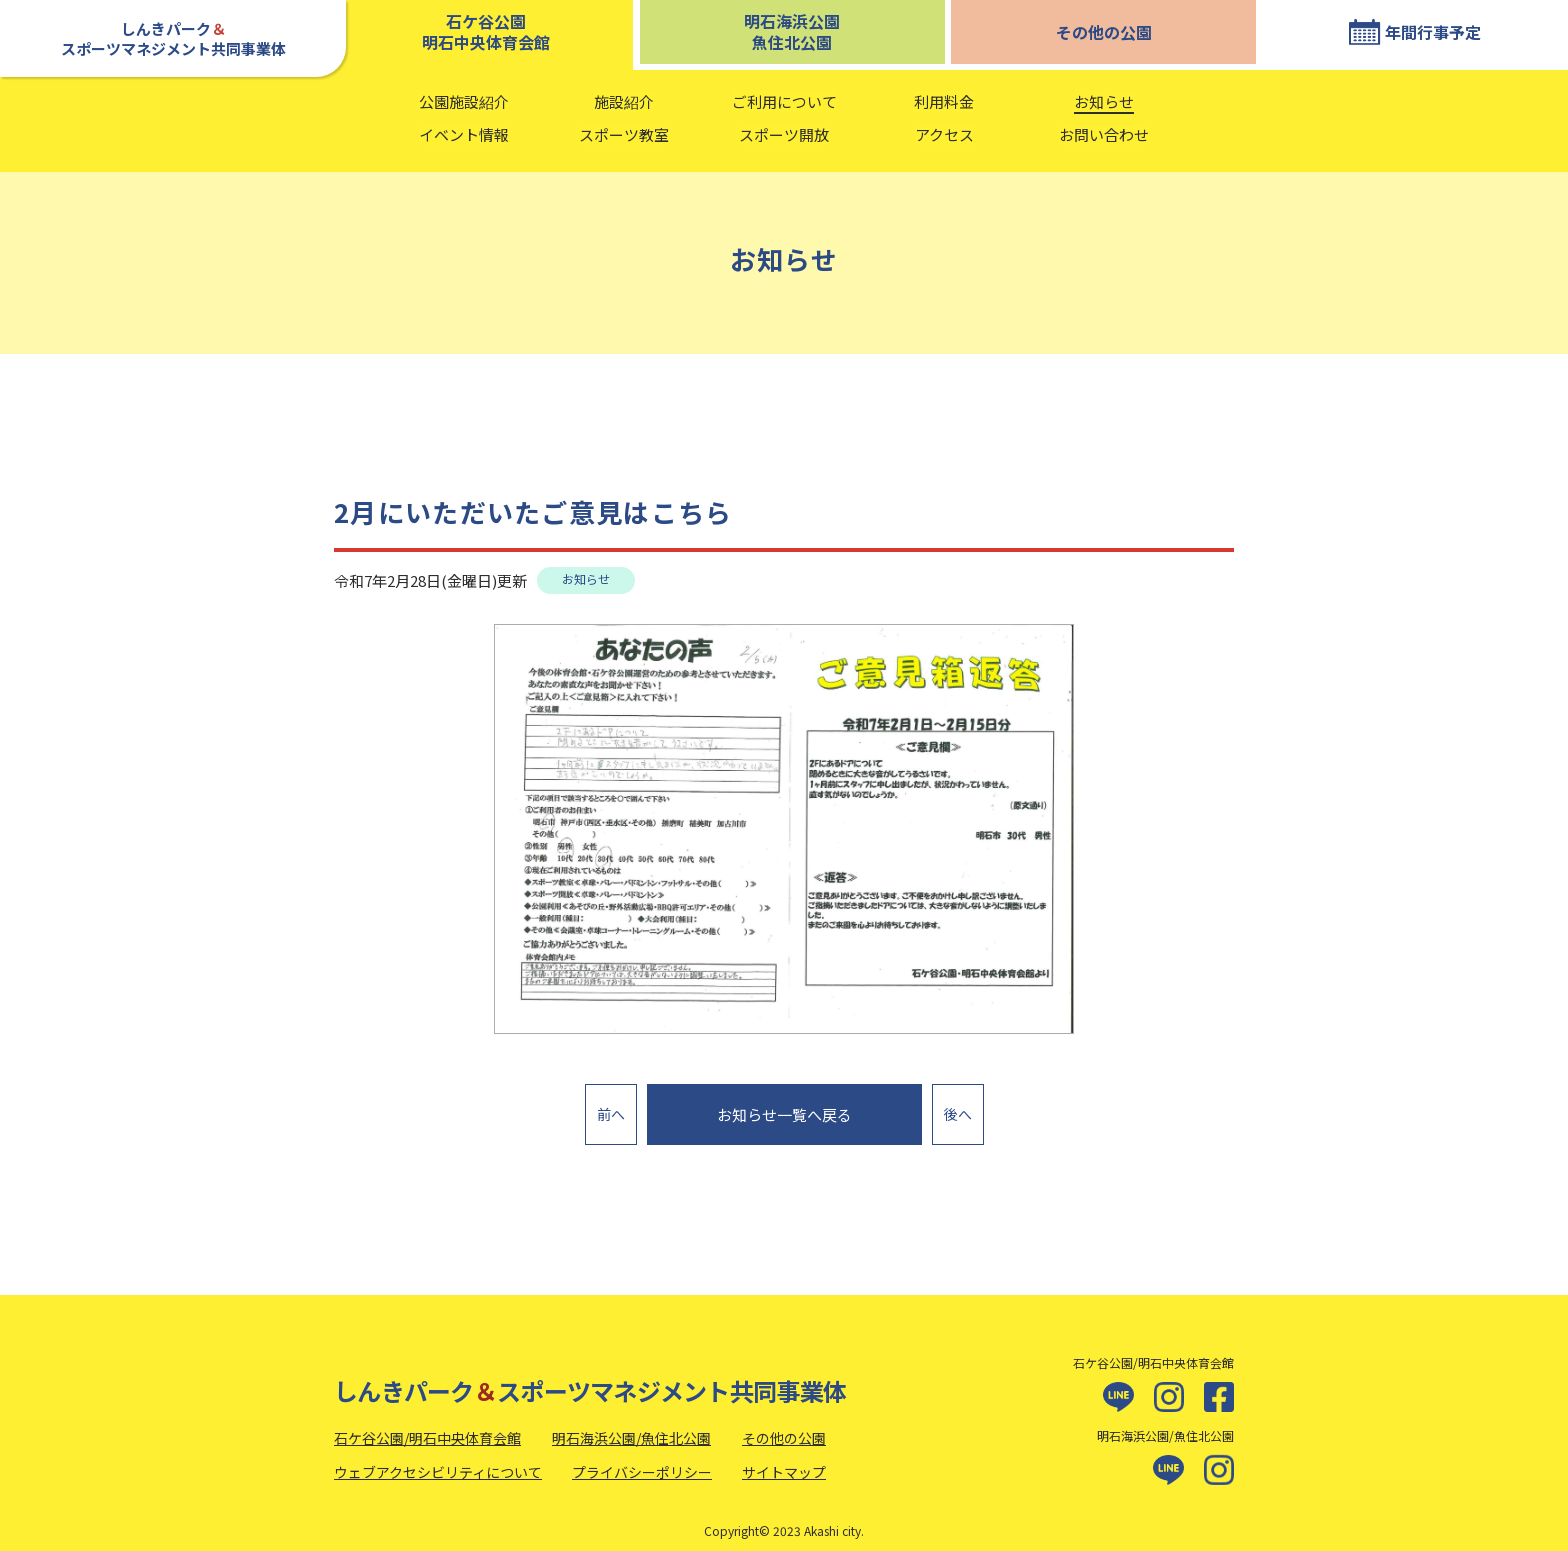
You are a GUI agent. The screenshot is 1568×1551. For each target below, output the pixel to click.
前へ (611, 1108)
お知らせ (1104, 101)
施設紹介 (624, 101)
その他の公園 (1104, 32)
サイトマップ (784, 1461)
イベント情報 (464, 134)
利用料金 (944, 101)
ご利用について (784, 101)
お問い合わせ (1104, 134)
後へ (958, 1108)
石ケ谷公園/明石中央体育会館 (427, 1428)
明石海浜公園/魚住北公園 (631, 1428)
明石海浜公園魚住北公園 (792, 31)
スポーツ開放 (784, 134)
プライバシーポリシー (642, 1461)
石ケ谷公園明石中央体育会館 (486, 31)
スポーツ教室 (624, 134)
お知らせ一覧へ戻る (784, 1109)
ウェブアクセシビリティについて (438, 1461)
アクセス (944, 134)
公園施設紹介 (464, 101)
